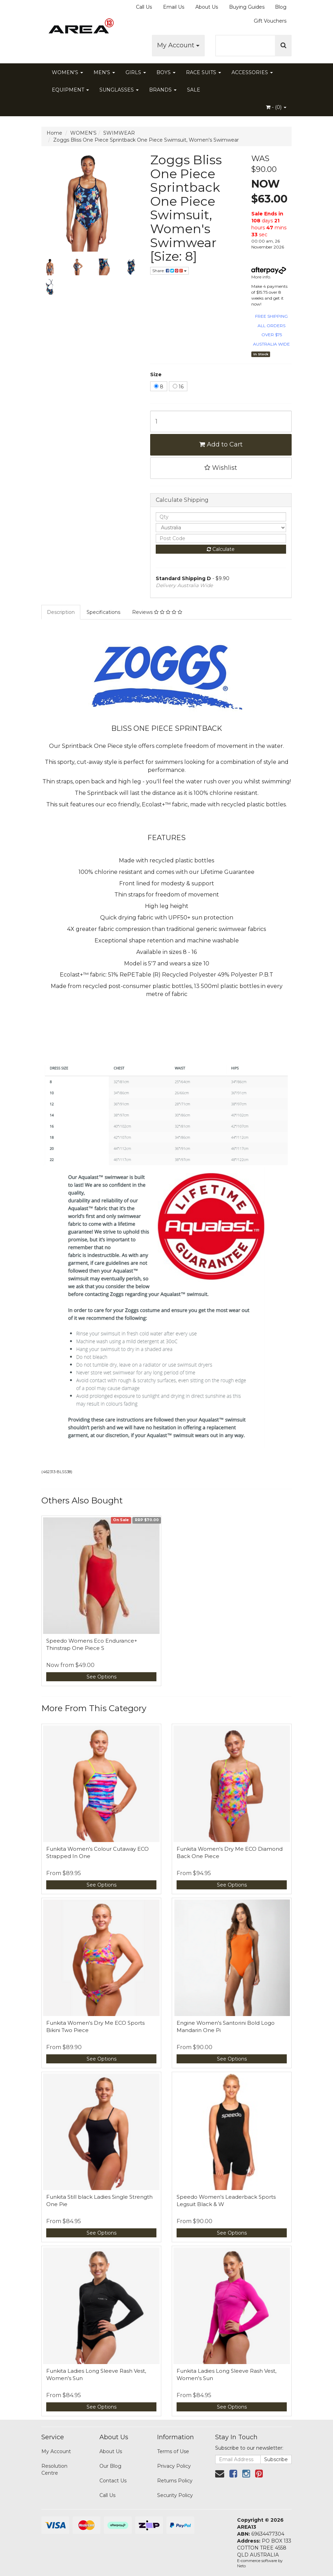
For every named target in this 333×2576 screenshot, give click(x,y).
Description (61, 612)
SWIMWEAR (119, 133)
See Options (101, 1677)
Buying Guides (247, 7)
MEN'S (104, 72)
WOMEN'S (67, 72)
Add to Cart (221, 444)
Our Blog (110, 2466)
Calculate (221, 549)
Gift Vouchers (270, 21)
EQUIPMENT (70, 90)
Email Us (173, 7)
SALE (193, 90)
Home (54, 133)
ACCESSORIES (252, 72)
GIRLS (135, 72)
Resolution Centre (54, 2469)
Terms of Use (173, 2451)
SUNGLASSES (119, 90)
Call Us (144, 7)
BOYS (166, 72)
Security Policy (175, 2495)
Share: (169, 270)
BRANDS (163, 90)
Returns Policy (175, 2481)
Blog (280, 7)
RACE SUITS (203, 72)
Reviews (157, 612)
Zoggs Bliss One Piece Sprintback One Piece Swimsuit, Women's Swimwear (146, 140)
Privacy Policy (174, 2466)
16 (178, 387)
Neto (241, 2565)
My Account (178, 45)
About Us (206, 7)
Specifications (103, 612)
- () (276, 107)
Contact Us (113, 2481)
